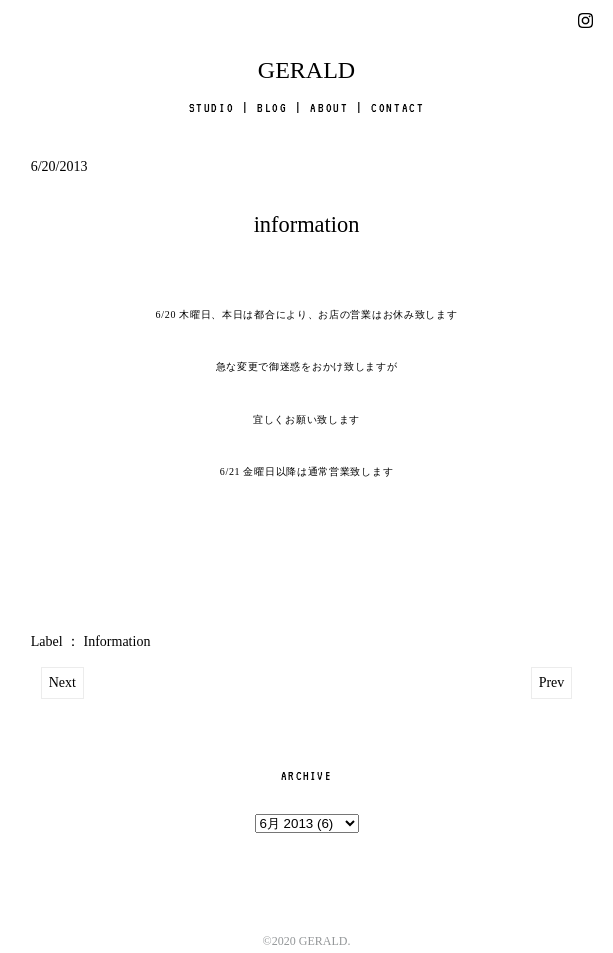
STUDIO (212, 108)
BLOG (272, 108)
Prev (552, 682)
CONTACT (397, 108)
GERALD (306, 70)
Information (117, 641)
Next (62, 682)
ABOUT (329, 108)
